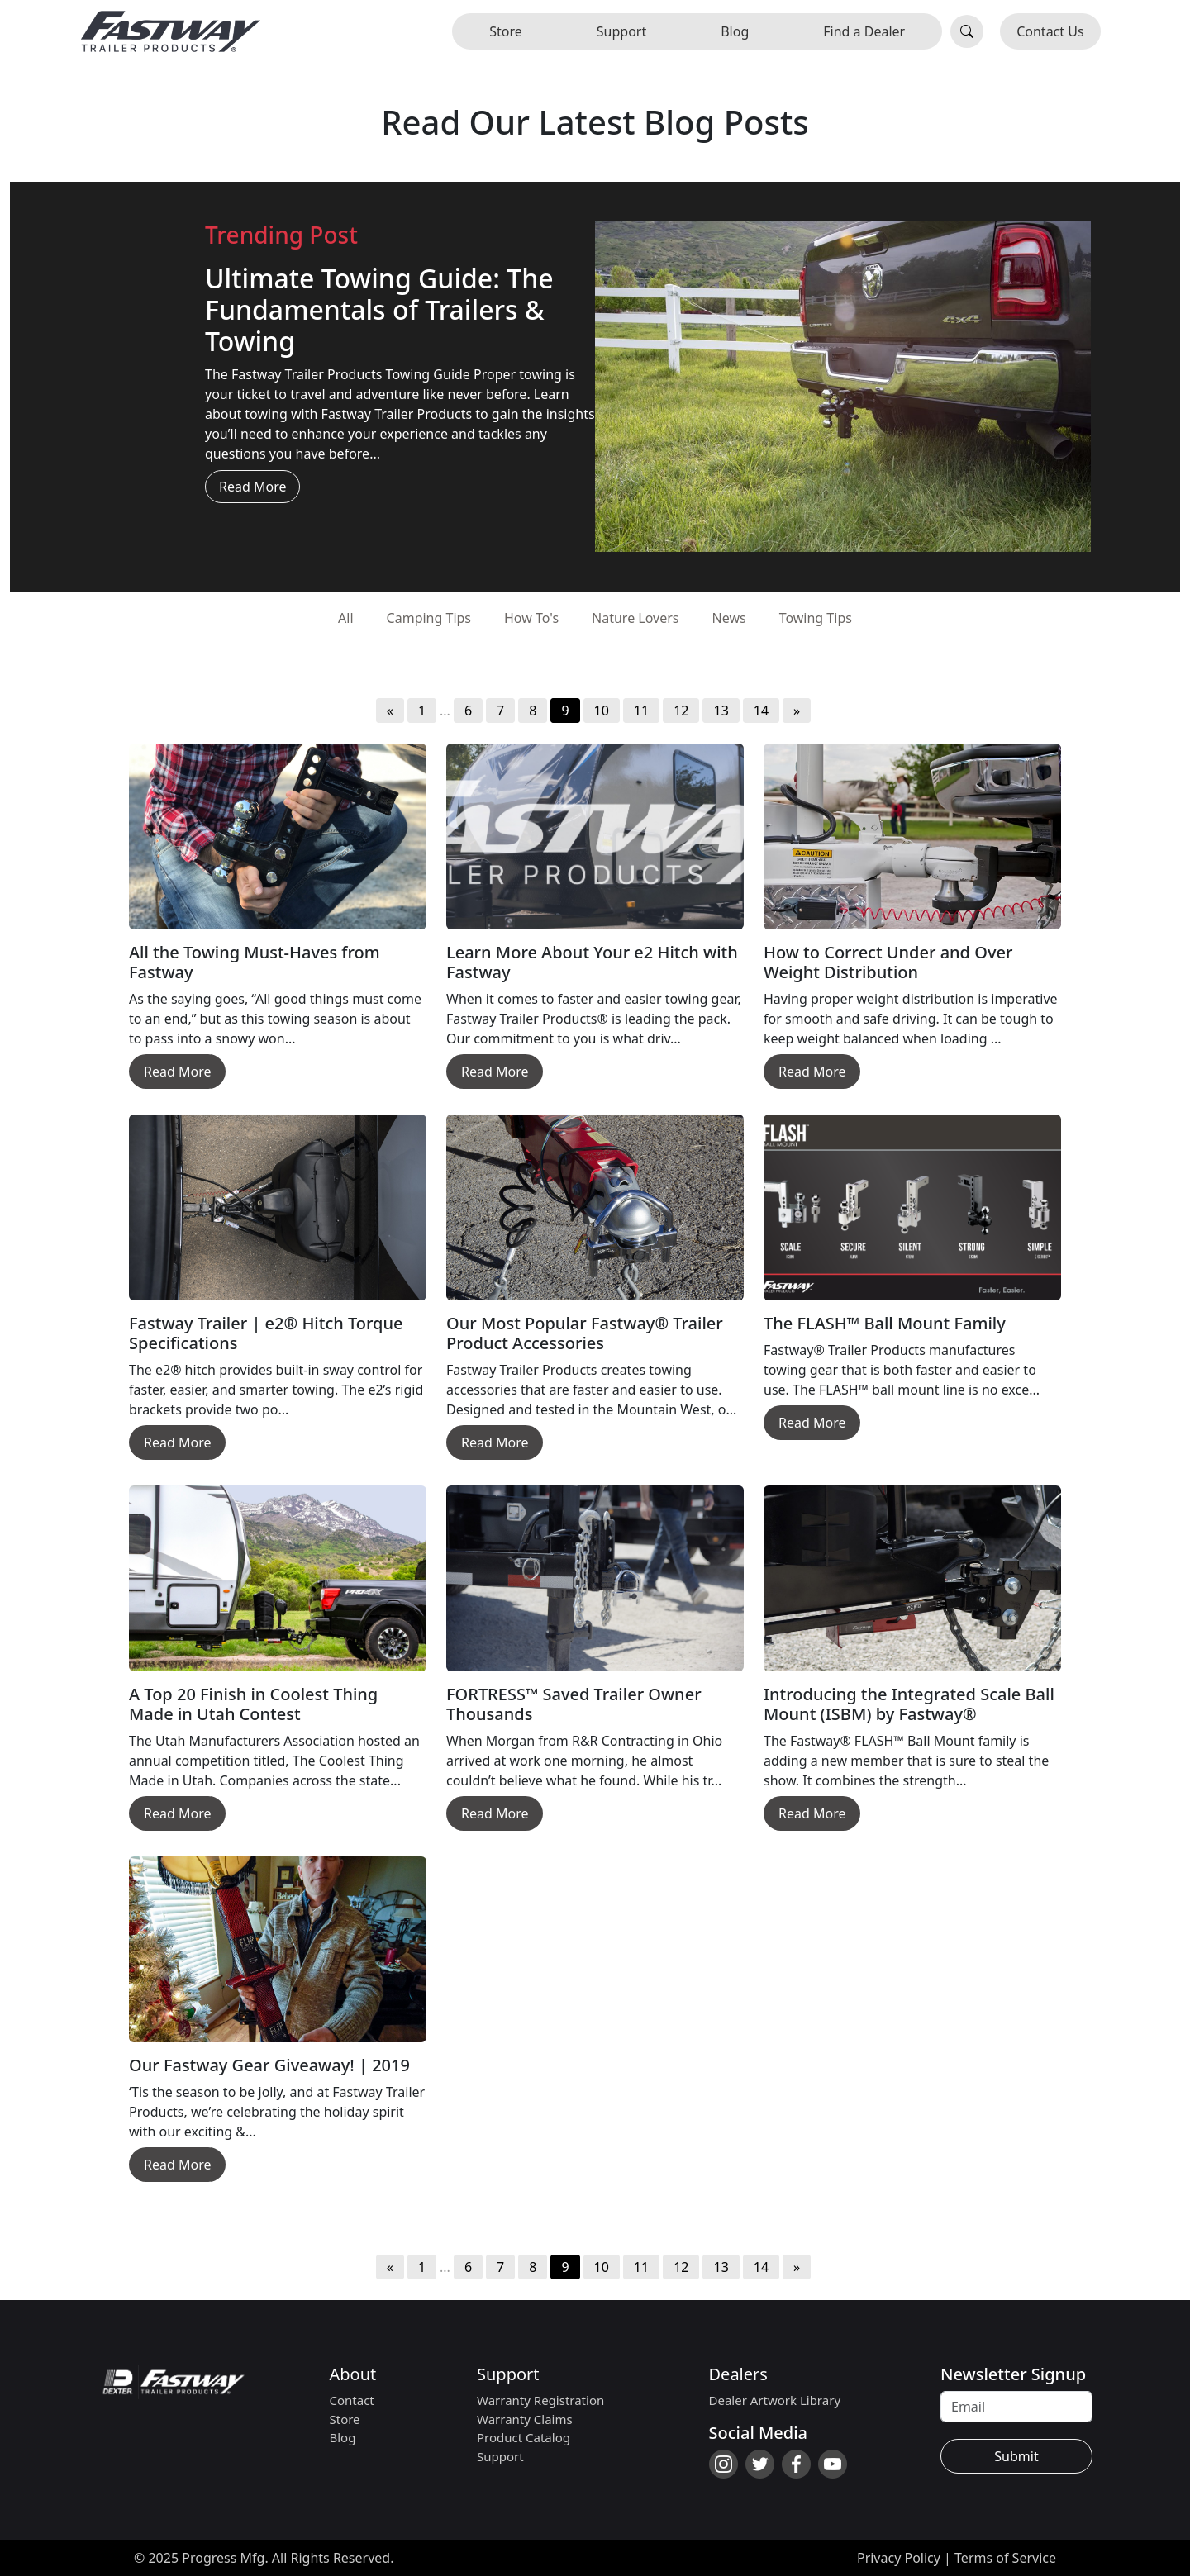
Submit (1016, 2456)
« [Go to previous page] (390, 710)
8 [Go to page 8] (532, 710)
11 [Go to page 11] (641, 710)
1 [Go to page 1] (422, 710)
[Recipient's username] (1016, 2406)
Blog (735, 31)
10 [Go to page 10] (601, 710)
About (353, 2374)
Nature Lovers (635, 618)
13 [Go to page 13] (720, 710)
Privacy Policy (898, 2558)
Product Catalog (523, 2437)
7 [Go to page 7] (500, 710)
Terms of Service (1005, 2558)
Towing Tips (815, 618)
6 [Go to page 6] (468, 710)
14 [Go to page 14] (761, 710)
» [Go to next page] (796, 710)
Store (505, 31)
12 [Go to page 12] (681, 710)
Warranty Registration (540, 2400)
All (345, 618)
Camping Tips (429, 618)
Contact (352, 2400)
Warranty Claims (525, 2419)
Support (621, 31)
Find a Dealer (864, 31)
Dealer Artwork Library (775, 2400)
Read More (252, 487)
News (729, 618)
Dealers (738, 2374)
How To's (531, 618)
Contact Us (1049, 31)
